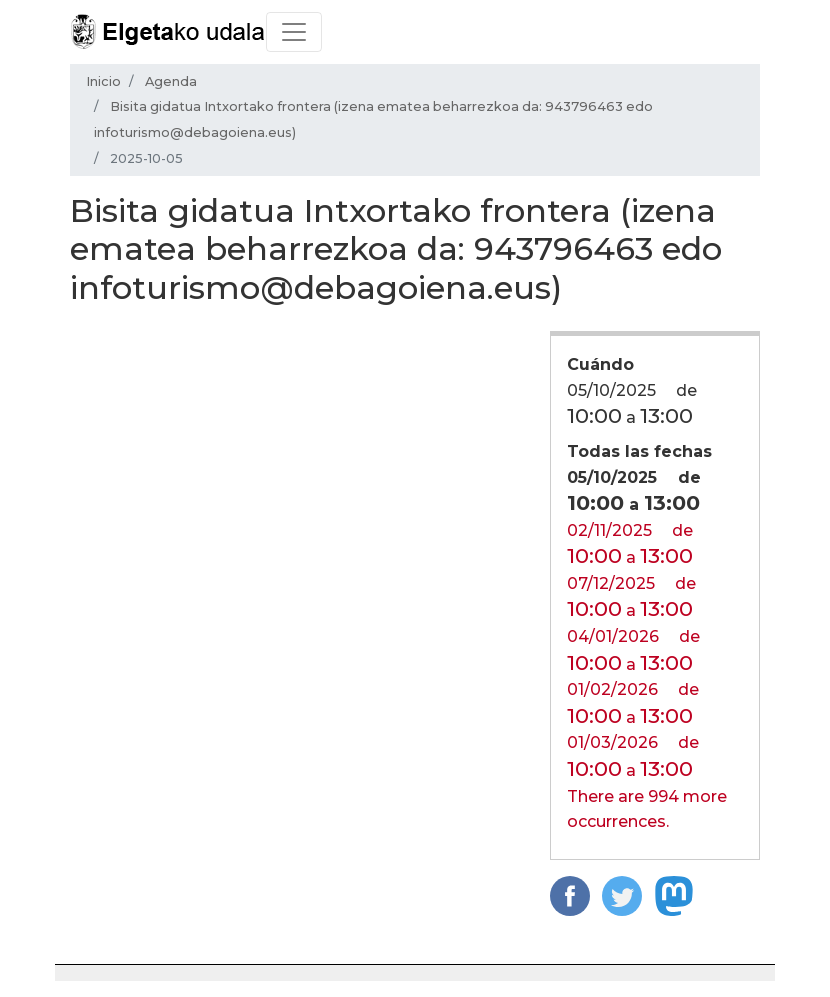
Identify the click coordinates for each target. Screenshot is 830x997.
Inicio (103, 81)
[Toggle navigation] (294, 32)
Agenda (171, 81)
